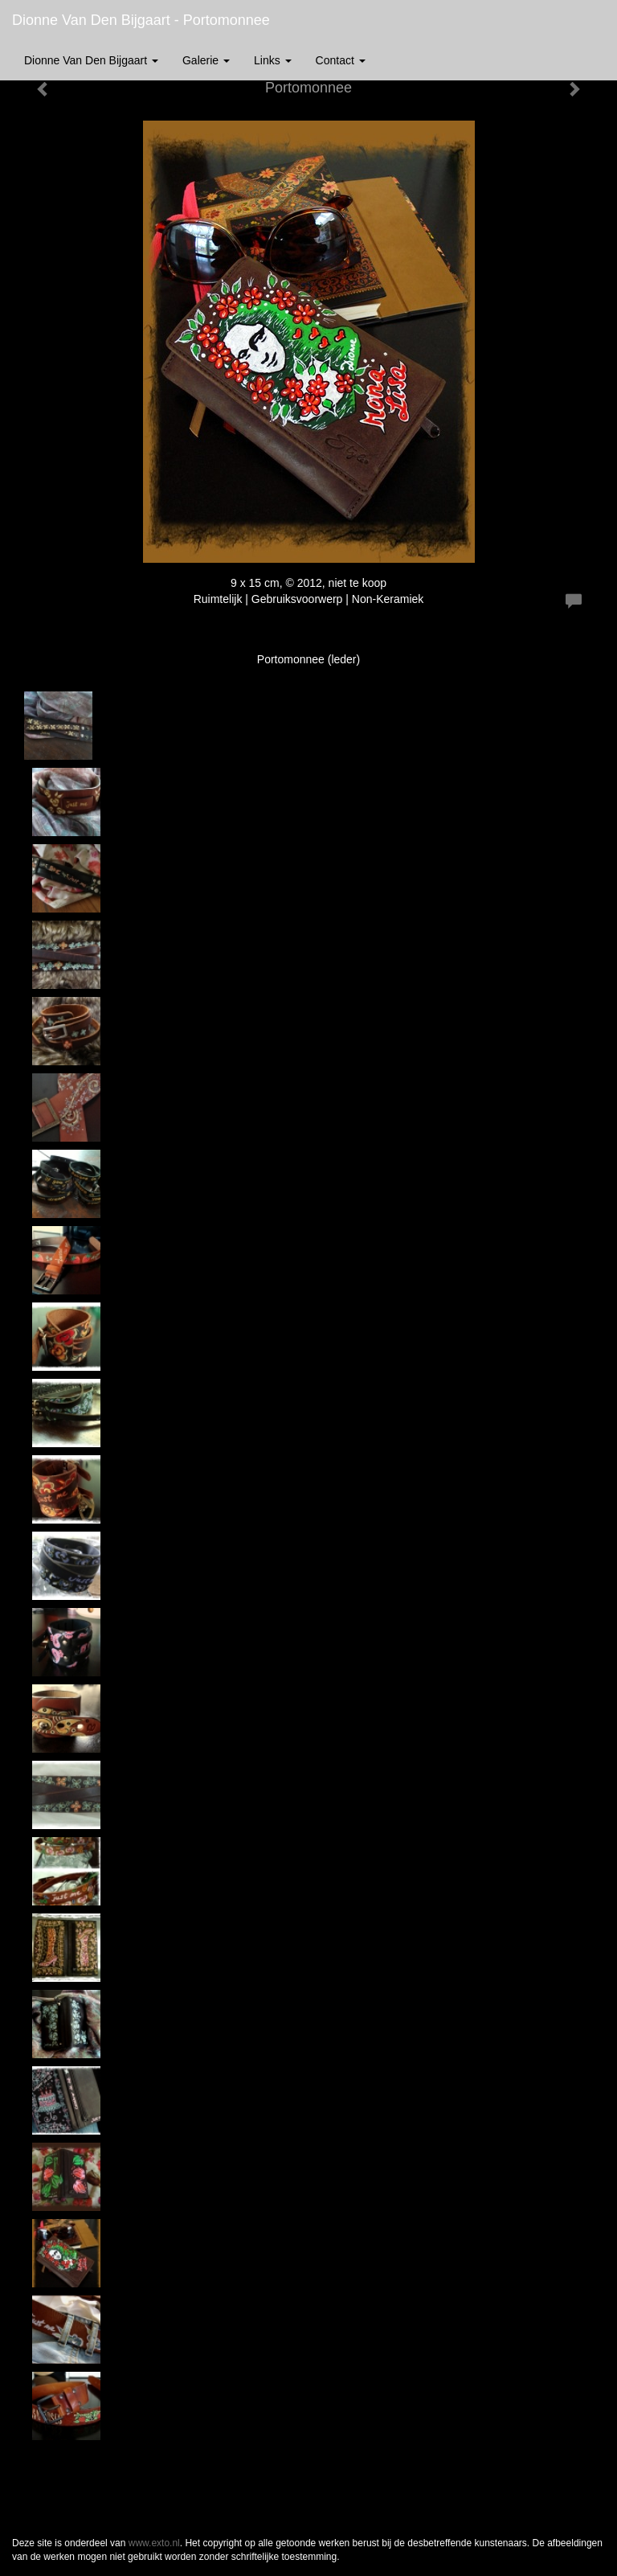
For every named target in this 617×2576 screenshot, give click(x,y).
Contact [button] (341, 60)
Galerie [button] (206, 60)
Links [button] (273, 60)
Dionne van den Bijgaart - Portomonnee (141, 20)
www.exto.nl (154, 2543)
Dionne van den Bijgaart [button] (91, 60)
